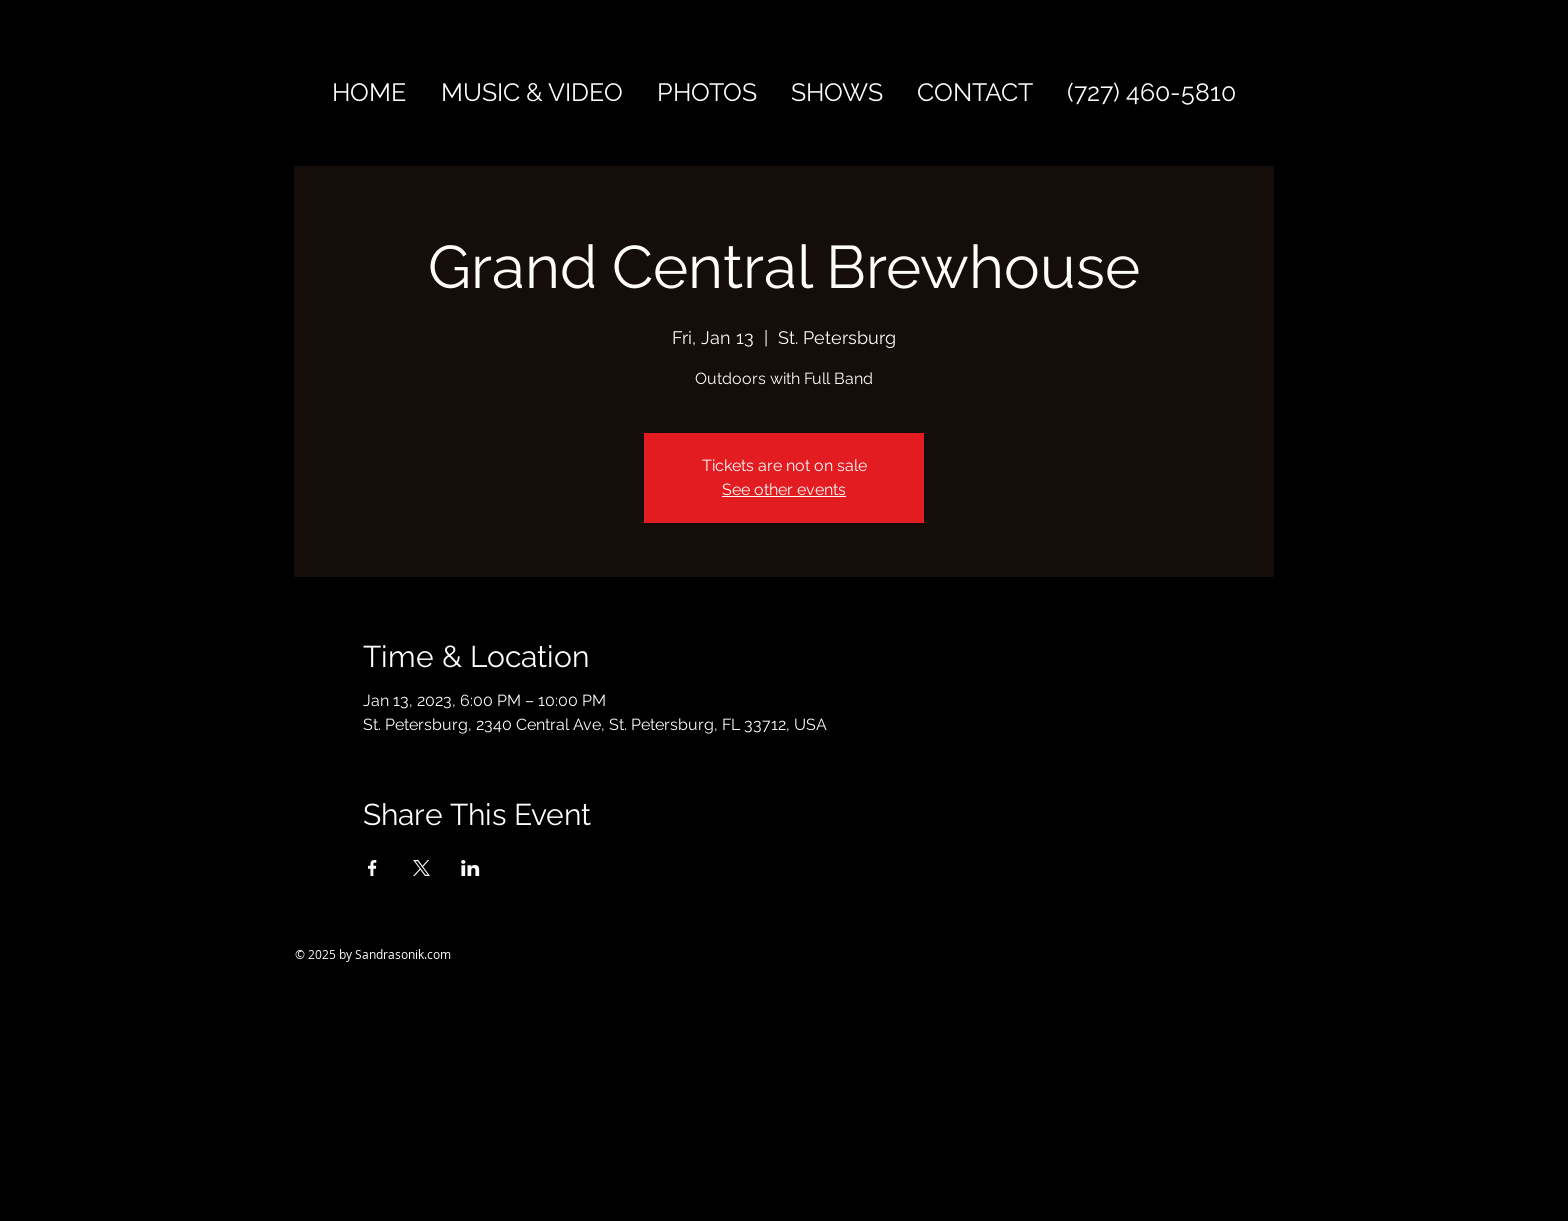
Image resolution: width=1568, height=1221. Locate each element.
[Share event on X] (421, 868)
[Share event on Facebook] (372, 868)
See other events (784, 489)
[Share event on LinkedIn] (470, 868)
